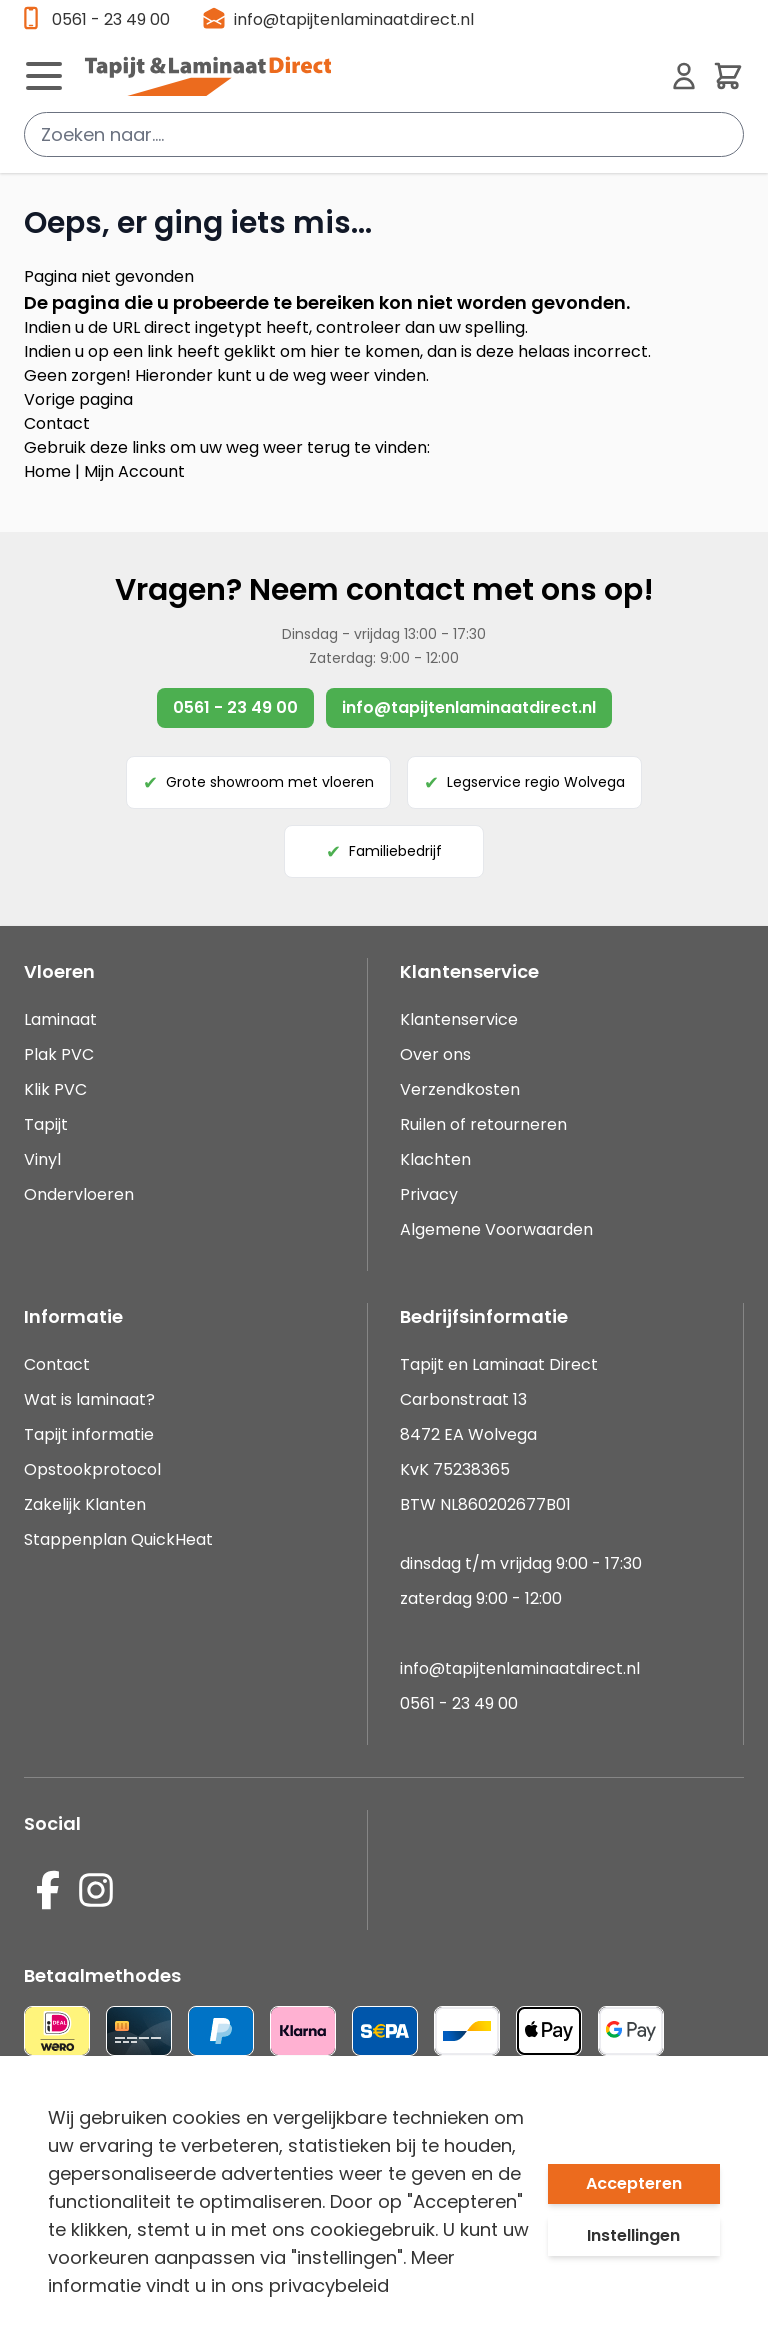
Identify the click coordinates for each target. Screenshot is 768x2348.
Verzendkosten (460, 1089)
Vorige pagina (78, 399)
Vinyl (42, 1159)
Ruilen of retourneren (483, 1124)
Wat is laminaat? (91, 1399)
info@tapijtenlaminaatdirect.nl (354, 19)
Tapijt (46, 1124)
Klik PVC (55, 1089)
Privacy (429, 1194)
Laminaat (60, 1019)
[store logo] (370, 76)
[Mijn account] (684, 76)
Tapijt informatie (89, 1434)
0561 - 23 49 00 (111, 19)
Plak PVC (59, 1054)
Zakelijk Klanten (85, 1504)
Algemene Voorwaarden (496, 1229)
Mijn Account (134, 471)
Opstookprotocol (92, 1469)
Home (47, 471)
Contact (57, 423)
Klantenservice (459, 1019)
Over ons (435, 1054)
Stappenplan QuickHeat (118, 1539)
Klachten (435, 1159)
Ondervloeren (79, 1194)
